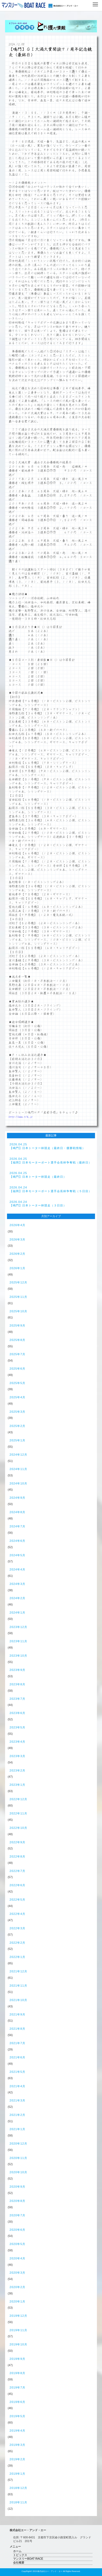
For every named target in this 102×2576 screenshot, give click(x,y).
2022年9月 (18, 1842)
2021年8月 (18, 2028)
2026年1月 (18, 1268)
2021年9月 (18, 2014)
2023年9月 (18, 1669)
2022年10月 (18, 1827)
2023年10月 (18, 1655)
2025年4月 (18, 1397)
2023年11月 (18, 1641)
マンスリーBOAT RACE (28, 2558)
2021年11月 (18, 1985)
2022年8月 (18, 1856)
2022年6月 (18, 1885)
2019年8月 (18, 2373)
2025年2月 (18, 1425)
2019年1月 (18, 2473)
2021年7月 (18, 2043)
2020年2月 (18, 2287)
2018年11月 (18, 2502)
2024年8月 (18, 1512)
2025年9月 (18, 1325)
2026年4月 (18, 1225)
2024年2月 (18, 1598)
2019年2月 (18, 2459)
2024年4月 (18, 1569)
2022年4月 (18, 1913)
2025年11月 (18, 1296)
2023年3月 (18, 1756)
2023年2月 (18, 1770)
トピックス (20, 2554)
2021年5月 (18, 2071)
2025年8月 (18, 1339)
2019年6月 (18, 2401)
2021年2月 (18, 2114)
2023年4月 (18, 1741)
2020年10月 (18, 2172)
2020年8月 (18, 2200)
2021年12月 (18, 1971)
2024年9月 (18, 1497)
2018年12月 (18, 2487)
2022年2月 (18, 1942)
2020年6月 (18, 2229)
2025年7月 (18, 1354)
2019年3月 (18, 2444)
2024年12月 (18, 1454)
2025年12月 (18, 1282)
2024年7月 (18, 1526)
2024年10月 (18, 1483)
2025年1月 (18, 1440)
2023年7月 (18, 1698)
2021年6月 (18, 2057)
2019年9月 (18, 2358)
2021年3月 (18, 2100)
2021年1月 (18, 2129)
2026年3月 (18, 1239)
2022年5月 (18, 1899)
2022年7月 (18, 1870)
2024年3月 (18, 1583)
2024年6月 (18, 1540)
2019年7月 (18, 2387)
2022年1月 (18, 1956)
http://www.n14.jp (20, 1116)
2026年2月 (18, 1253)
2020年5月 (18, 2244)
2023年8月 (18, 1684)
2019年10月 (18, 2344)
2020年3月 (18, 2272)
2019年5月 (18, 2416)
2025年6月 (18, 1368)
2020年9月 (18, 2186)
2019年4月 (18, 2430)
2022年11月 (18, 1813)
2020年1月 (18, 2301)
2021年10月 (18, 2000)
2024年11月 (18, 1469)
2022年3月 (18, 1928)
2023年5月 (18, 1727)
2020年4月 (18, 2258)
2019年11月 (18, 2330)
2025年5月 (18, 1383)
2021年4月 (18, 2086)
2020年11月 (18, 2158)
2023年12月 (18, 1627)
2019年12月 (18, 2315)
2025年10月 (18, 1311)
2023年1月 (18, 1784)
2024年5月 (18, 1555)
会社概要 (18, 2562)
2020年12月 (18, 2143)
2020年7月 (18, 2215)
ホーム (17, 2551)
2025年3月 (18, 1411)
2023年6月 (18, 1713)
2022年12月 (18, 1799)
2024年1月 (18, 1612)
